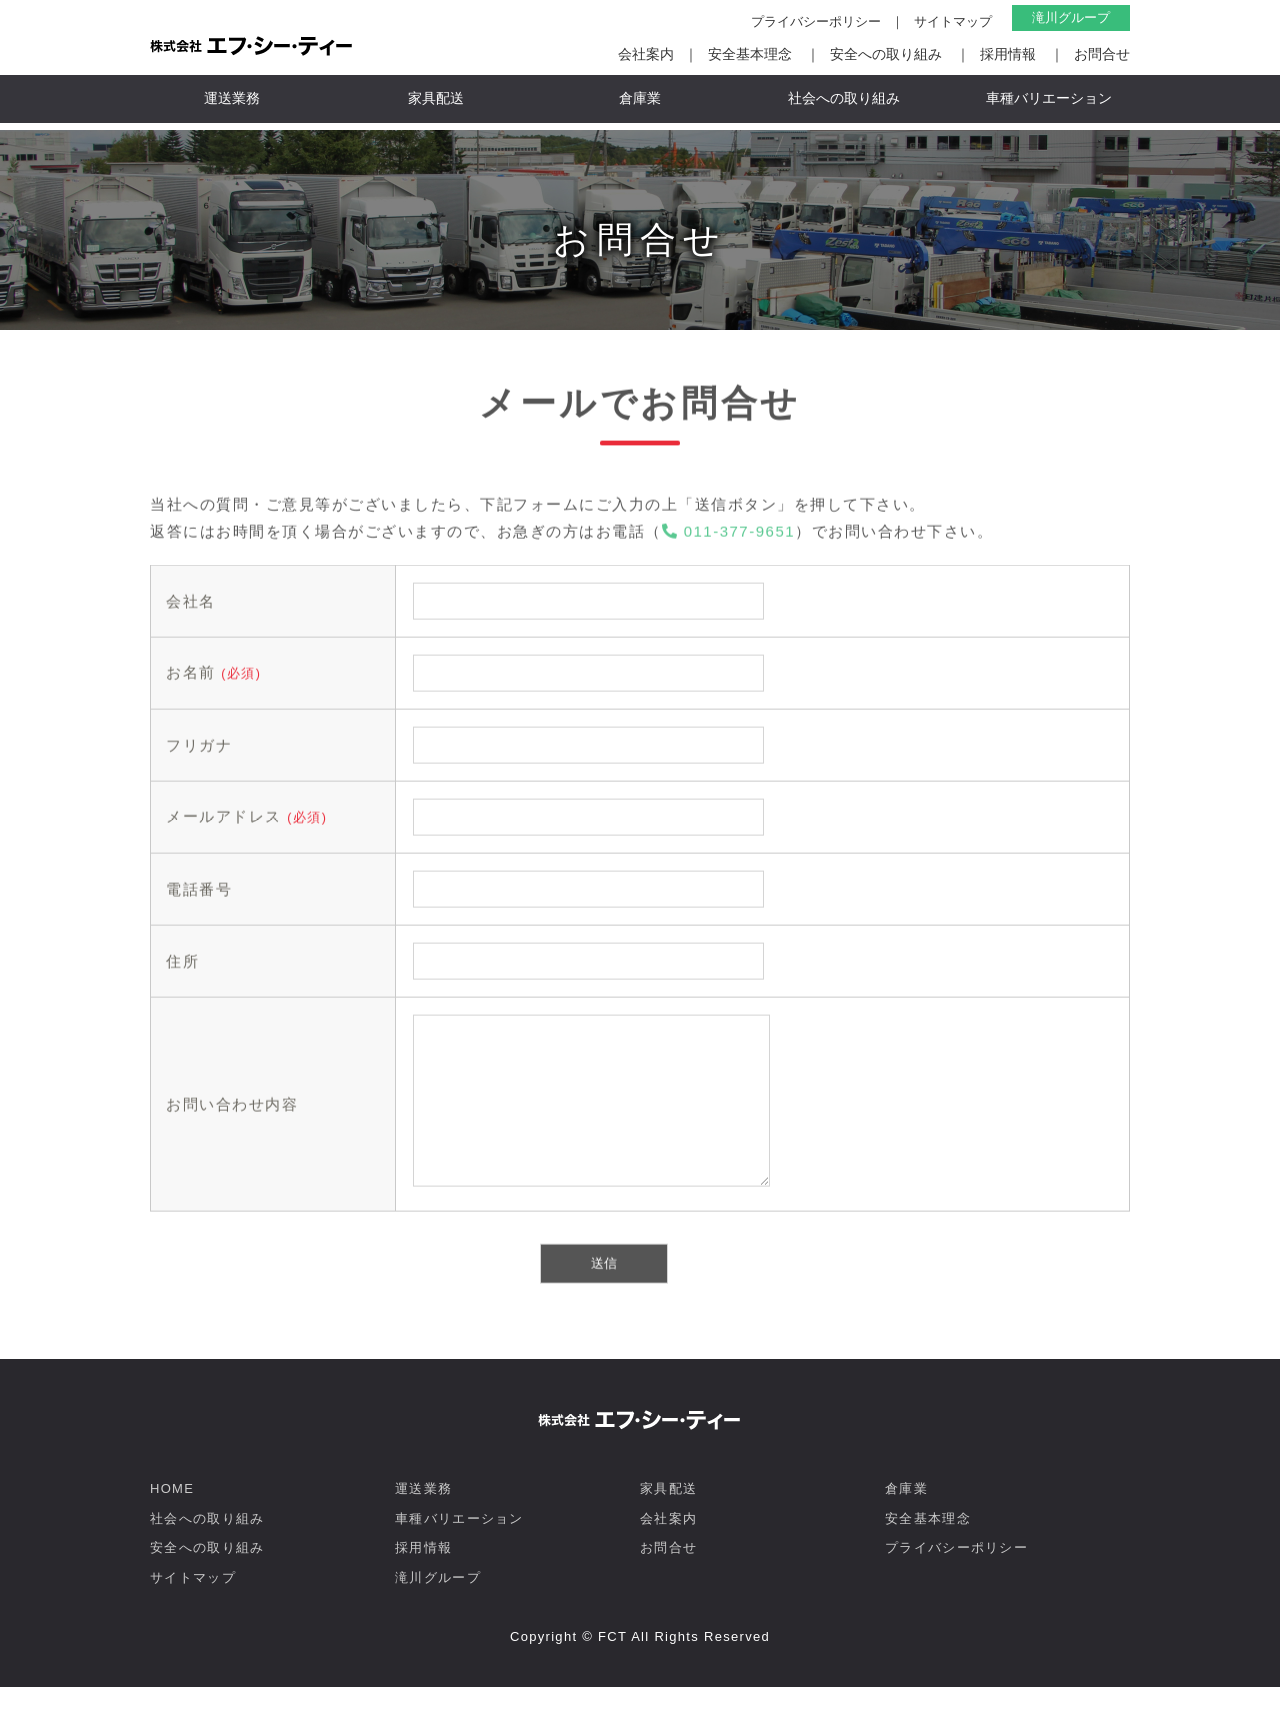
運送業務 (232, 98)
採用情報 (1008, 54)
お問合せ (1102, 54)
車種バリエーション (1049, 98)
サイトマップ (953, 21)
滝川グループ (1071, 17)
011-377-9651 (729, 535)
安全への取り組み (886, 54)
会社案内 (646, 54)
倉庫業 (640, 98)
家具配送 (436, 98)
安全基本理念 (750, 54)
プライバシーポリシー (816, 21)
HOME (172, 1518)
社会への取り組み (844, 98)
